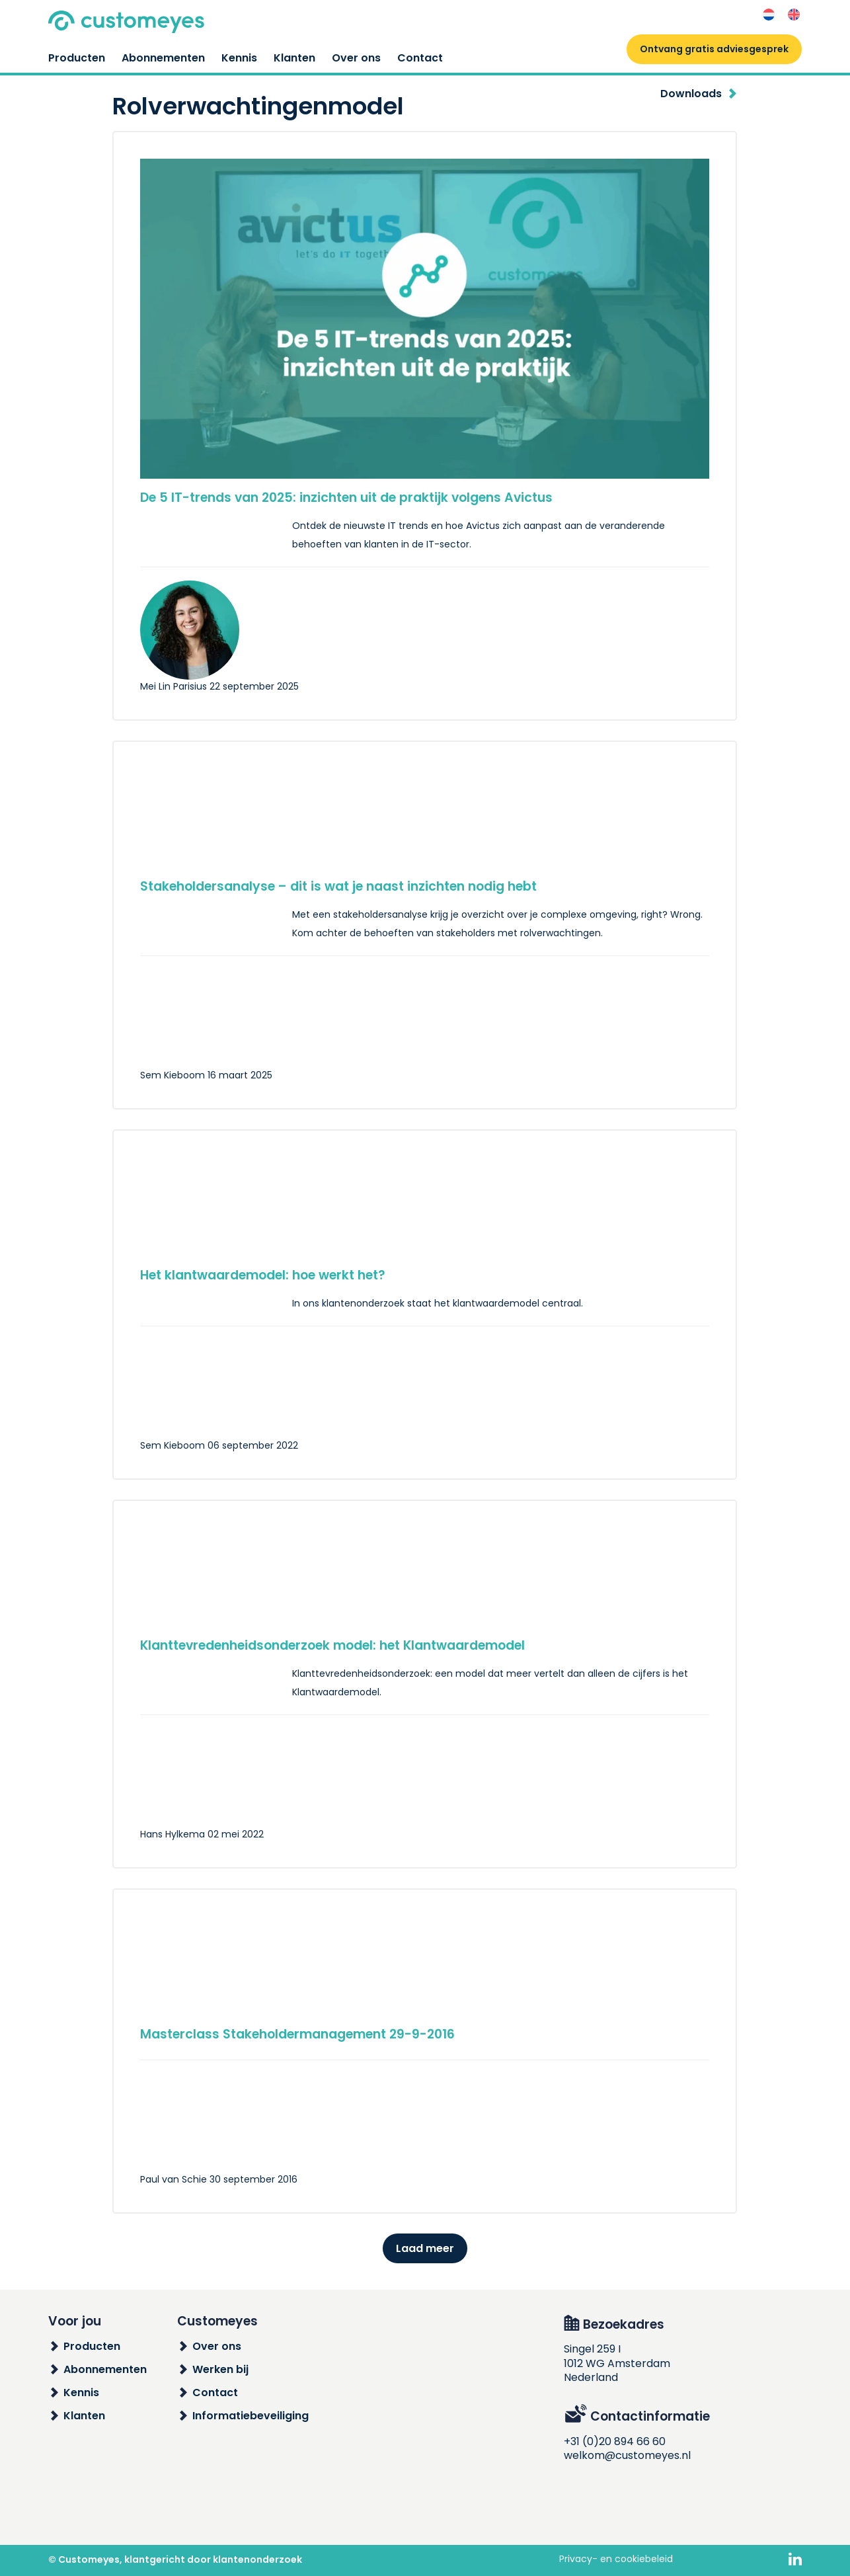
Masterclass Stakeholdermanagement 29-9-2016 (297, 2034)
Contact (420, 57)
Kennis (239, 57)
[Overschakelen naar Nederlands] (768, 14)
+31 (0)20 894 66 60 (615, 2441)
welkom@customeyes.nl (627, 2455)
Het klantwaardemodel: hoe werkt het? (262, 1275)
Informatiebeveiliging (250, 2415)
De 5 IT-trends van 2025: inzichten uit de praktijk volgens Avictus (346, 497)
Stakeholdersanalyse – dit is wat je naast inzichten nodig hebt (338, 886)
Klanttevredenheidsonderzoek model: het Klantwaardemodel (332, 1645)
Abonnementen (163, 57)
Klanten (294, 57)
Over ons (356, 57)
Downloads (691, 93)
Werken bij (220, 2369)
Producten (76, 57)
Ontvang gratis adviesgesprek (714, 49)
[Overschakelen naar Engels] (793, 14)
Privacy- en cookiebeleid (616, 2558)
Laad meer (425, 2248)
